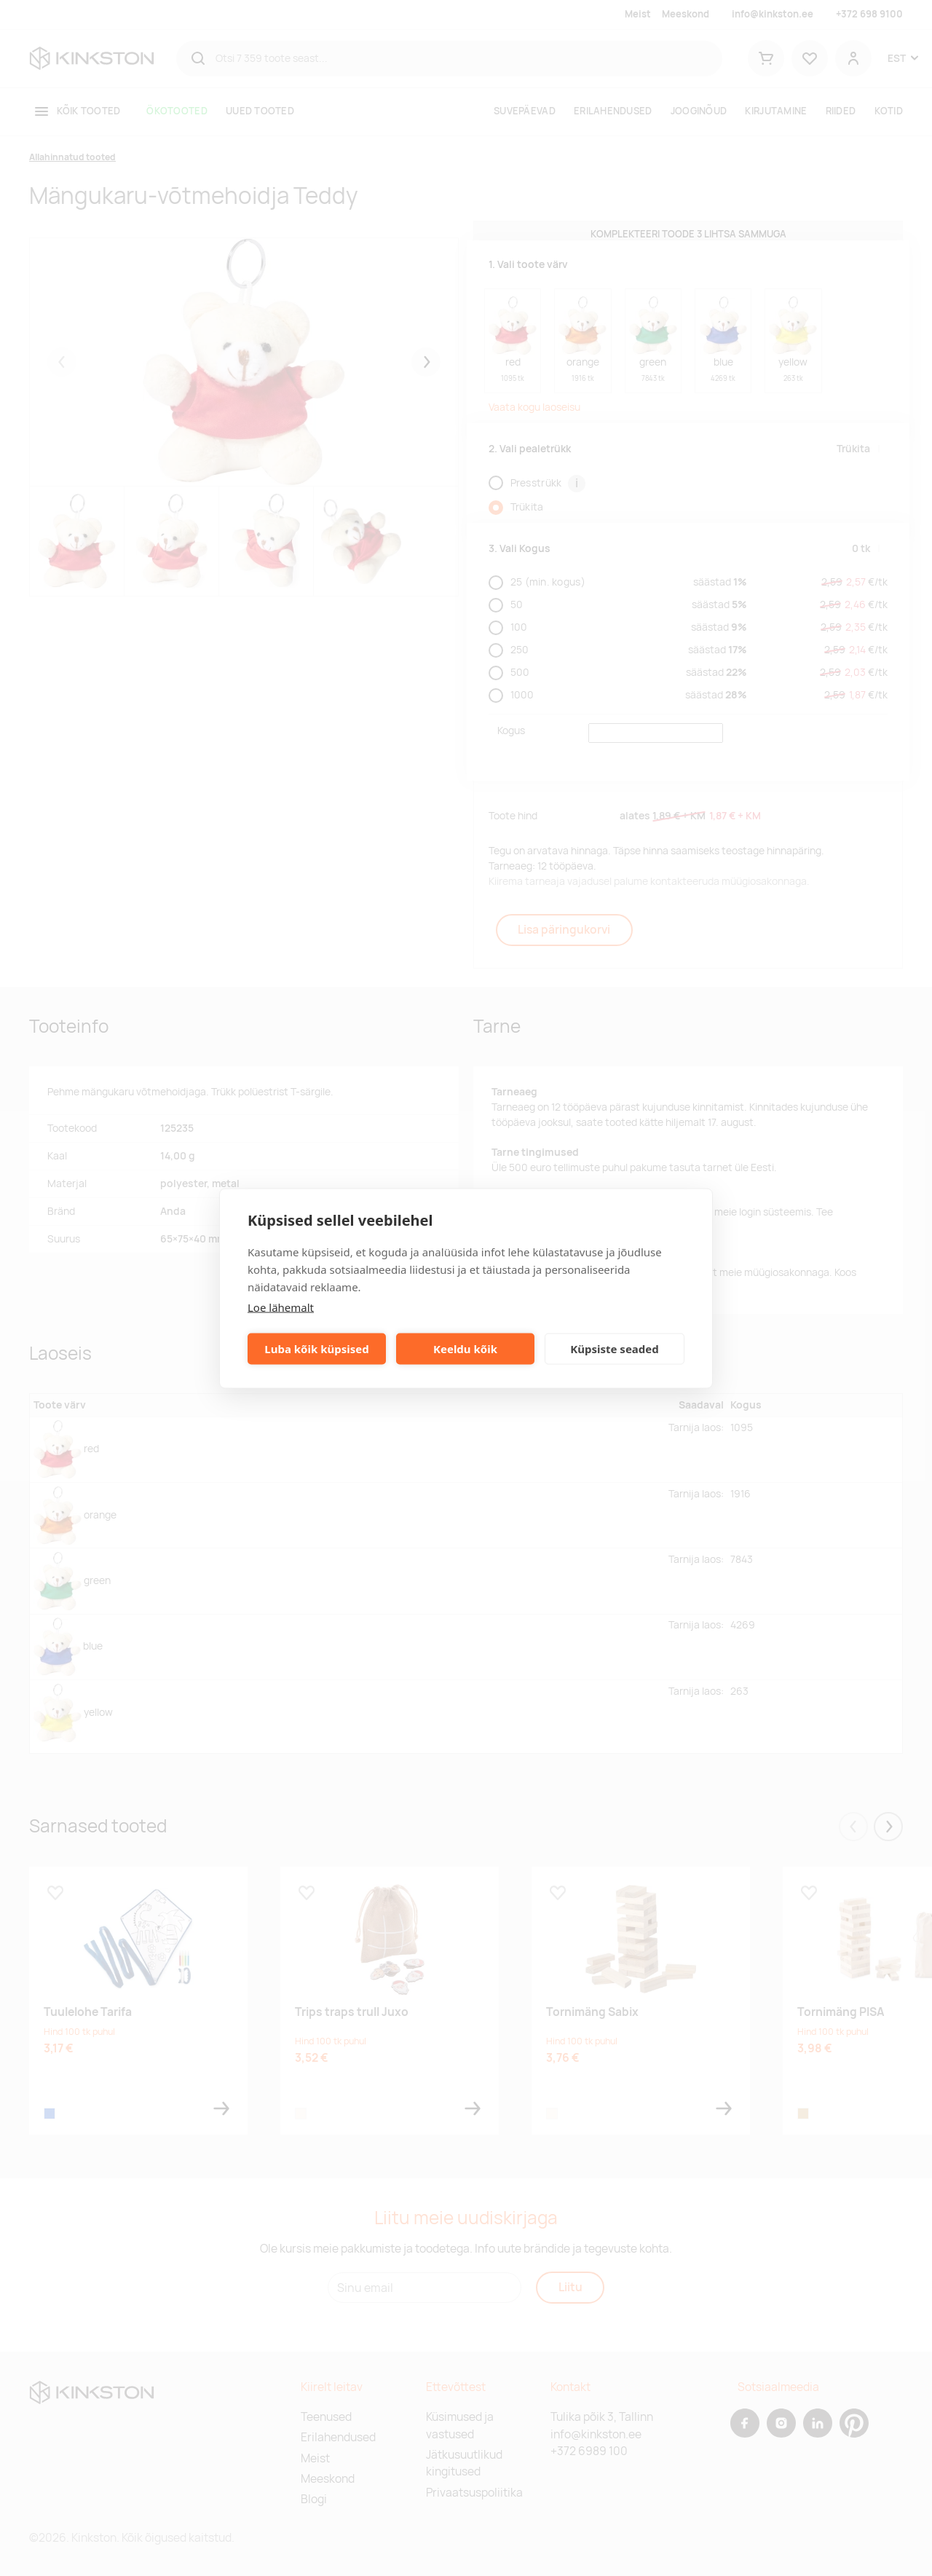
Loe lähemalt (281, 1306)
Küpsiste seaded (614, 1349)
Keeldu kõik (465, 1349)
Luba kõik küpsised (316, 1349)
